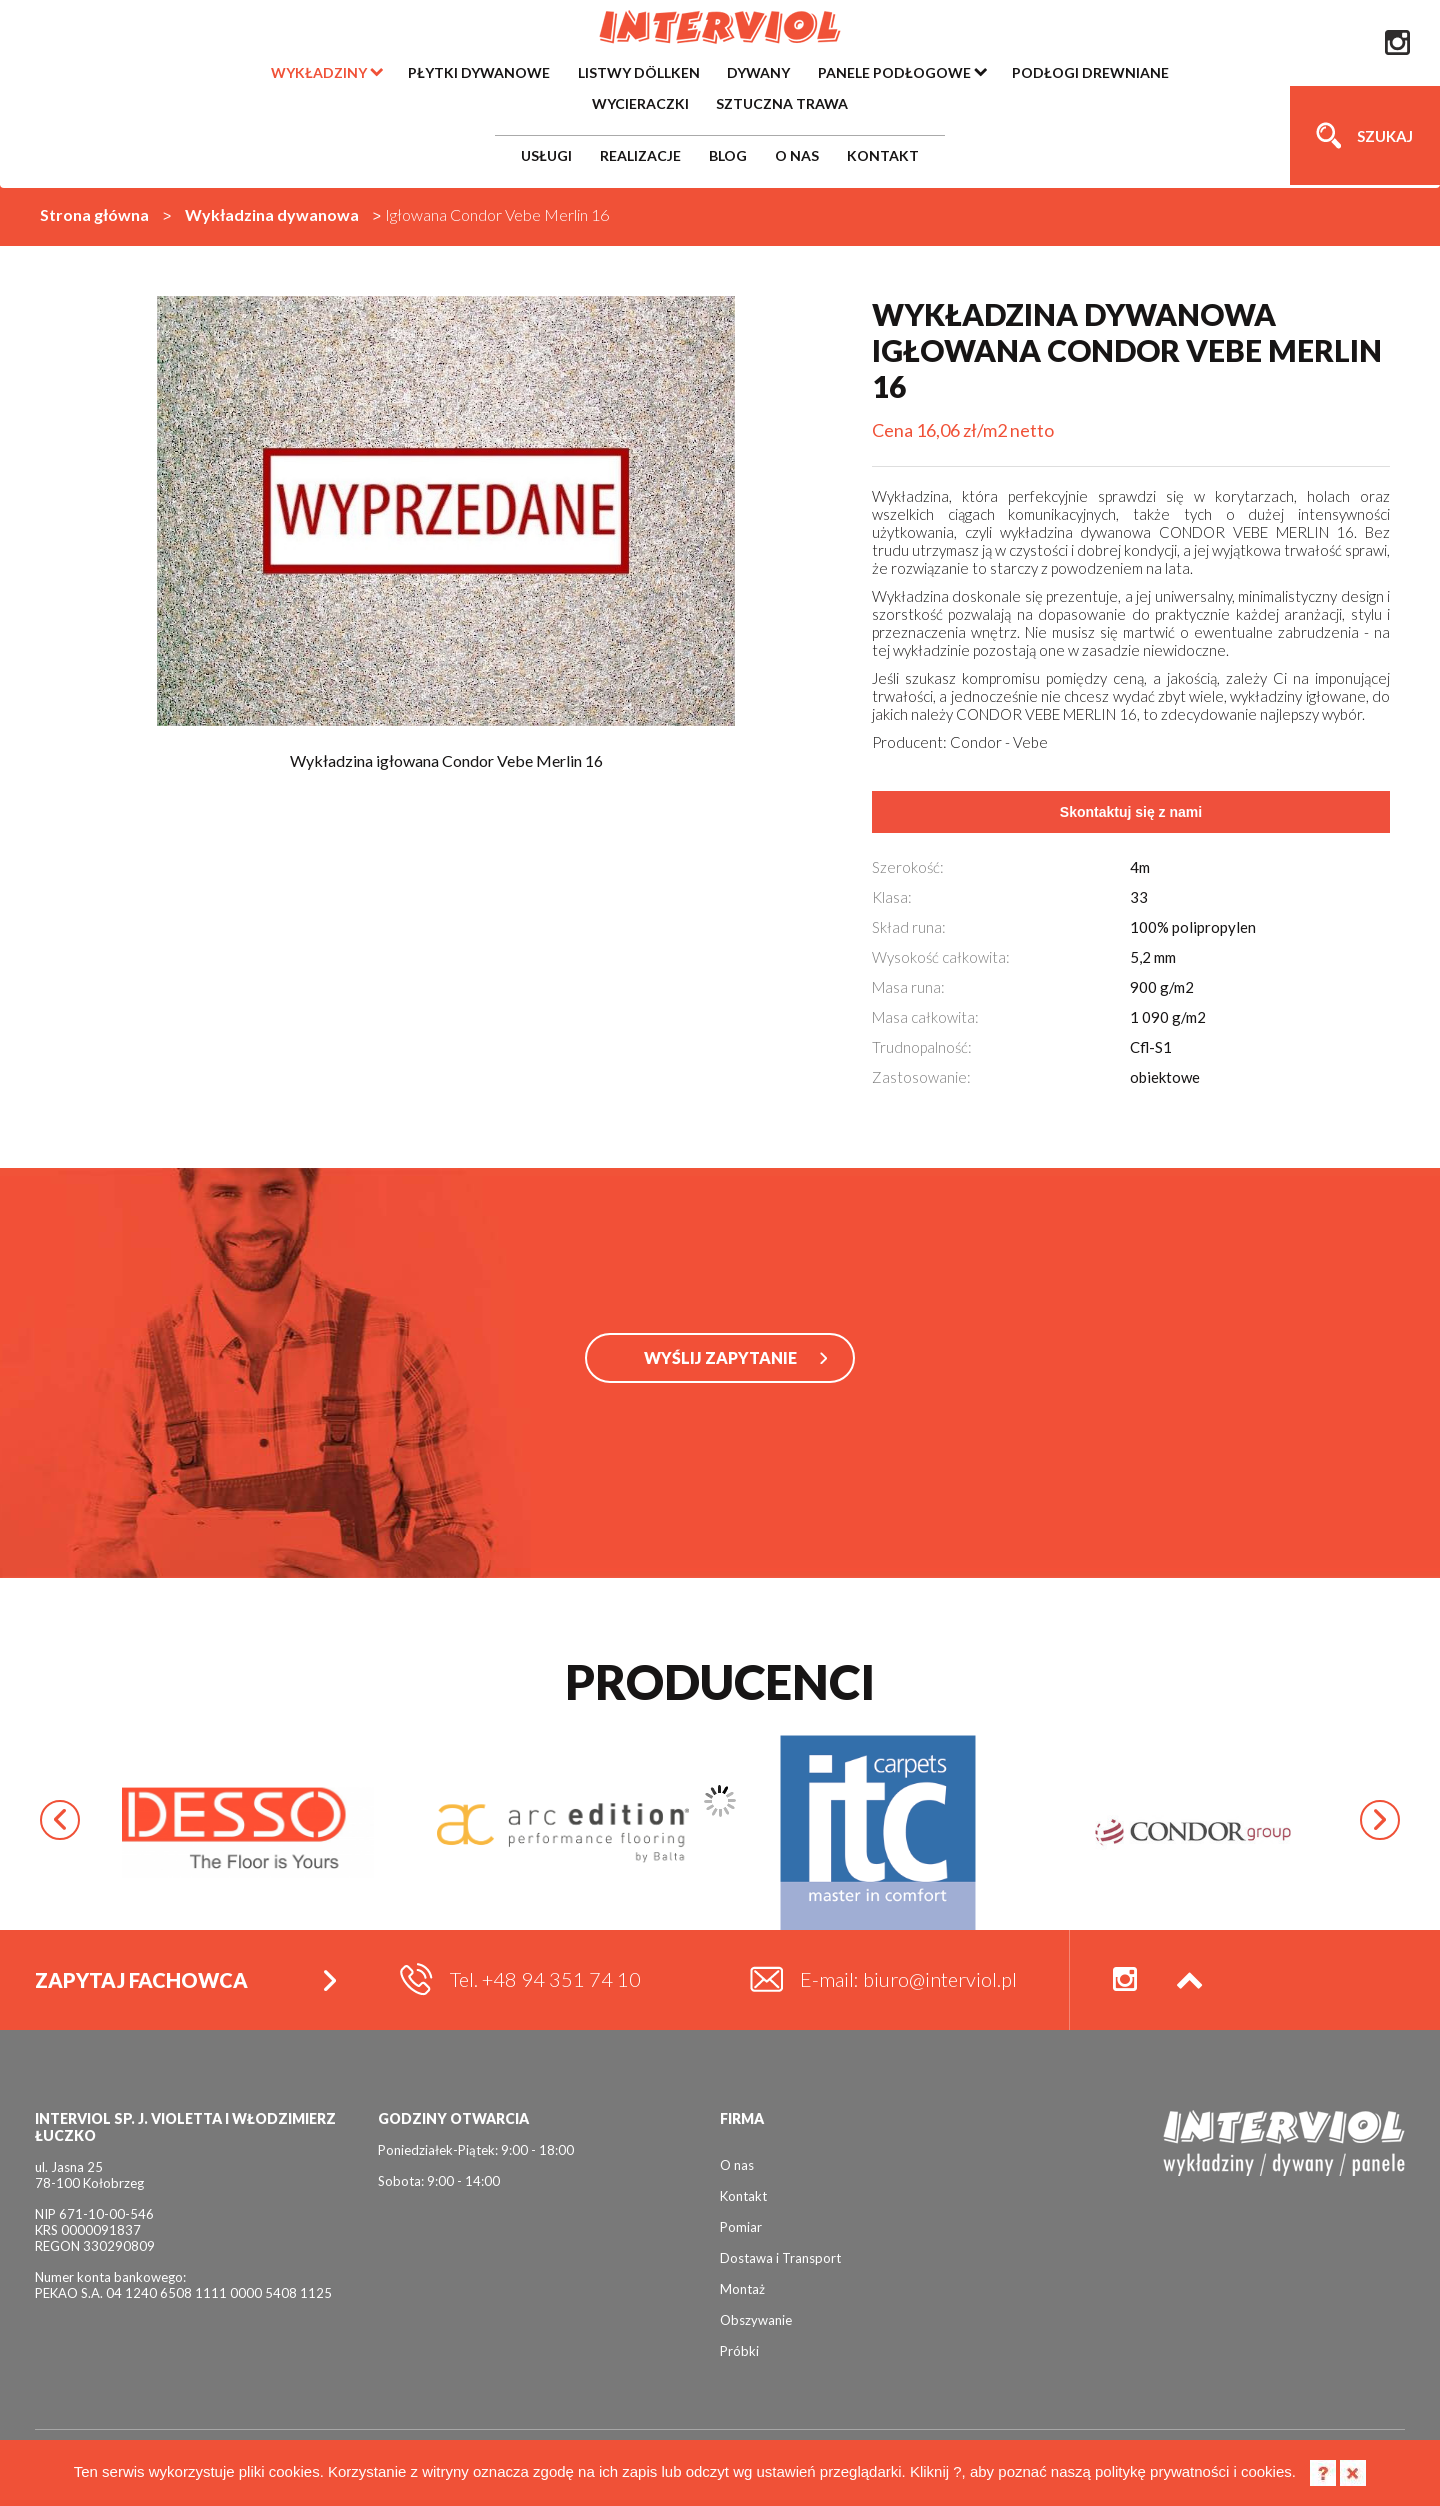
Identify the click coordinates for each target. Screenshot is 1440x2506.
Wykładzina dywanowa (272, 214)
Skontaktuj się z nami (1131, 812)
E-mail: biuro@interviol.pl (908, 1979)
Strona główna (94, 214)
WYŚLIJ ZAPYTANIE (720, 1357)
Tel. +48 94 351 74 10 (545, 1979)
